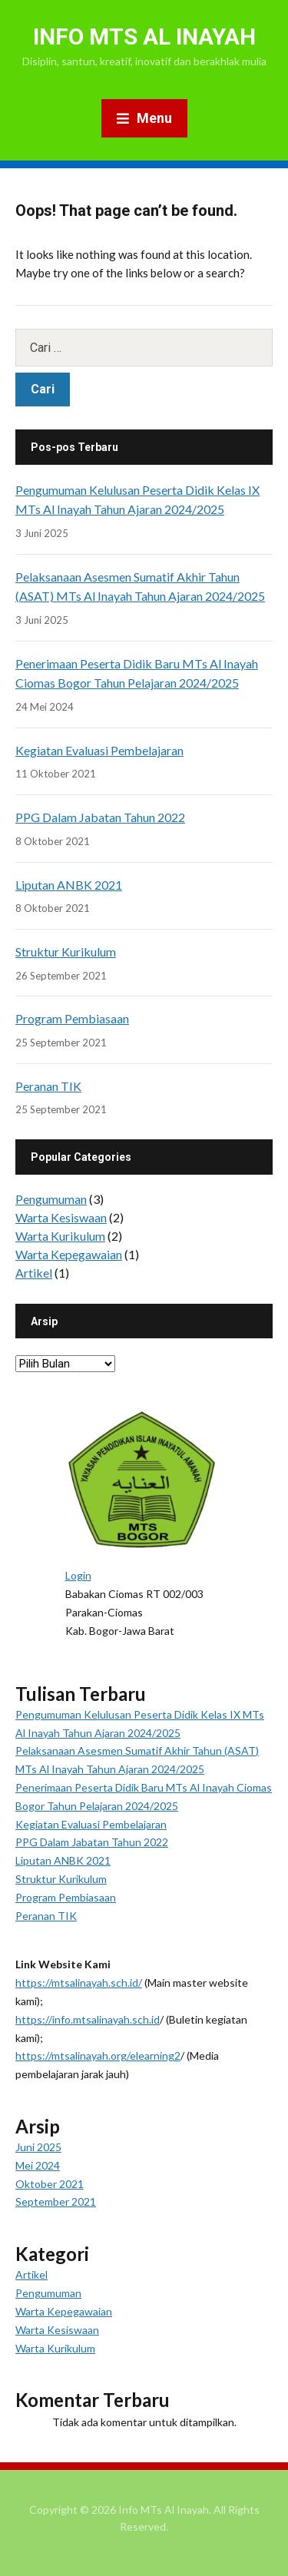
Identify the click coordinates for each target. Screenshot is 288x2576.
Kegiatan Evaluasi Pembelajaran (99, 750)
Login (78, 1575)
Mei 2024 (37, 2165)
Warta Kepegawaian (68, 1254)
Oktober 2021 (49, 2183)
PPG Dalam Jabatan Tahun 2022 (100, 817)
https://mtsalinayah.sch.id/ (78, 1982)
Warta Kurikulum (60, 1235)
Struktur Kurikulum (65, 951)
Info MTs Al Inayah (144, 36)
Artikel (33, 1272)
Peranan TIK (48, 1086)
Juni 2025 (38, 2146)
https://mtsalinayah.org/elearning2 (97, 2055)
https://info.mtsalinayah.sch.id (87, 2019)
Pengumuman (51, 1199)
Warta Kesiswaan (61, 1217)
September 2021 (55, 2201)
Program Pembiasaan (72, 1018)
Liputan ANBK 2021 (68, 884)
